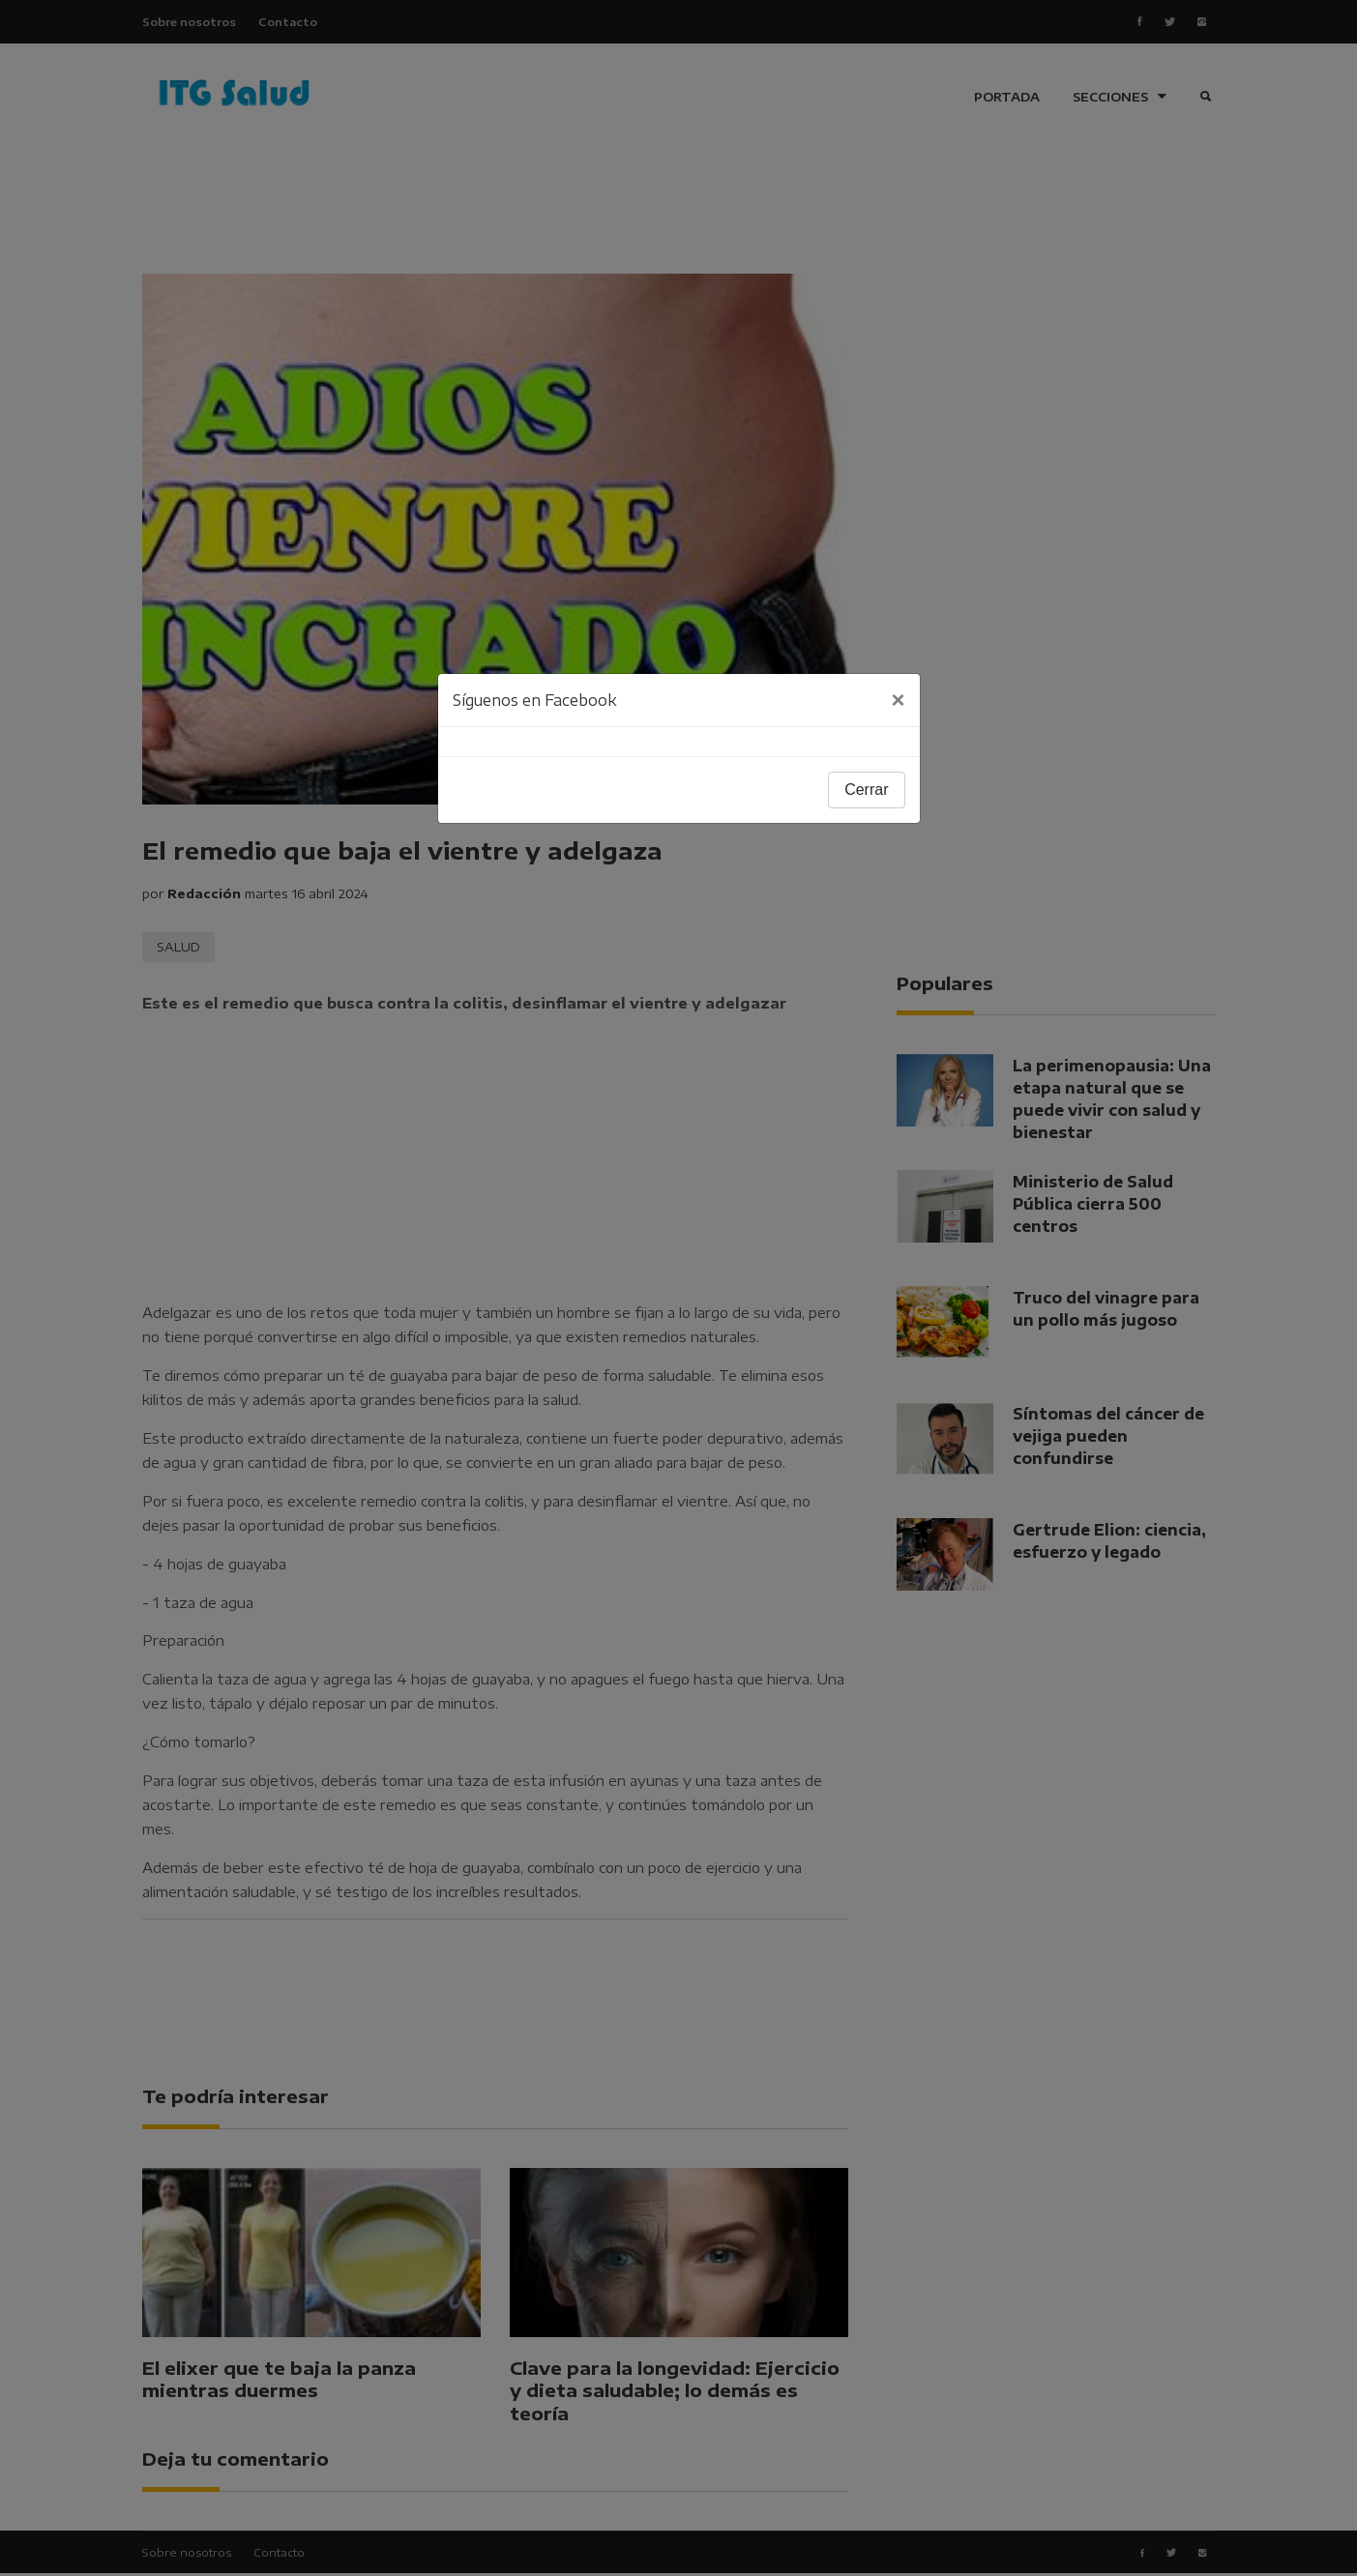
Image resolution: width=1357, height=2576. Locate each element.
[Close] (897, 700)
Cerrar (866, 789)
